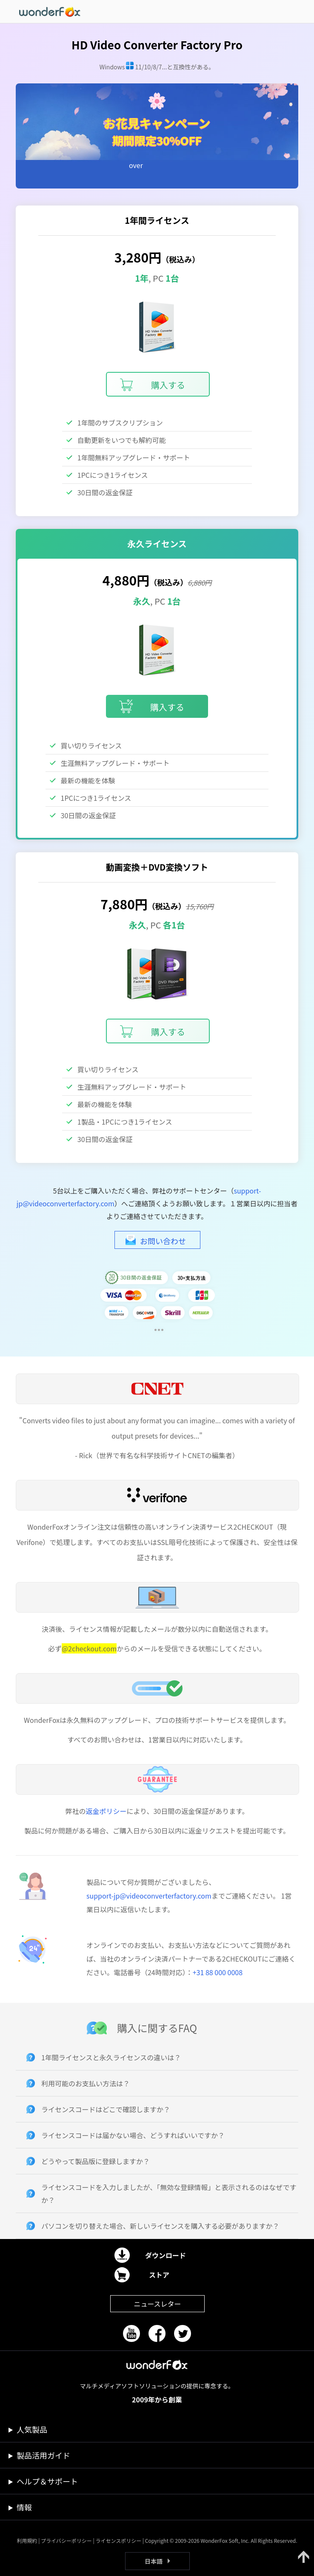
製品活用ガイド (43, 2455)
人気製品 (32, 2429)
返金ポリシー (106, 1811)
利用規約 (27, 2540)
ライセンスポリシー (118, 2540)
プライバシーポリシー (66, 2540)
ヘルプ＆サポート (47, 2481)
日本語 (154, 2561)
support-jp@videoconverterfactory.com (148, 1896)
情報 (24, 2507)
